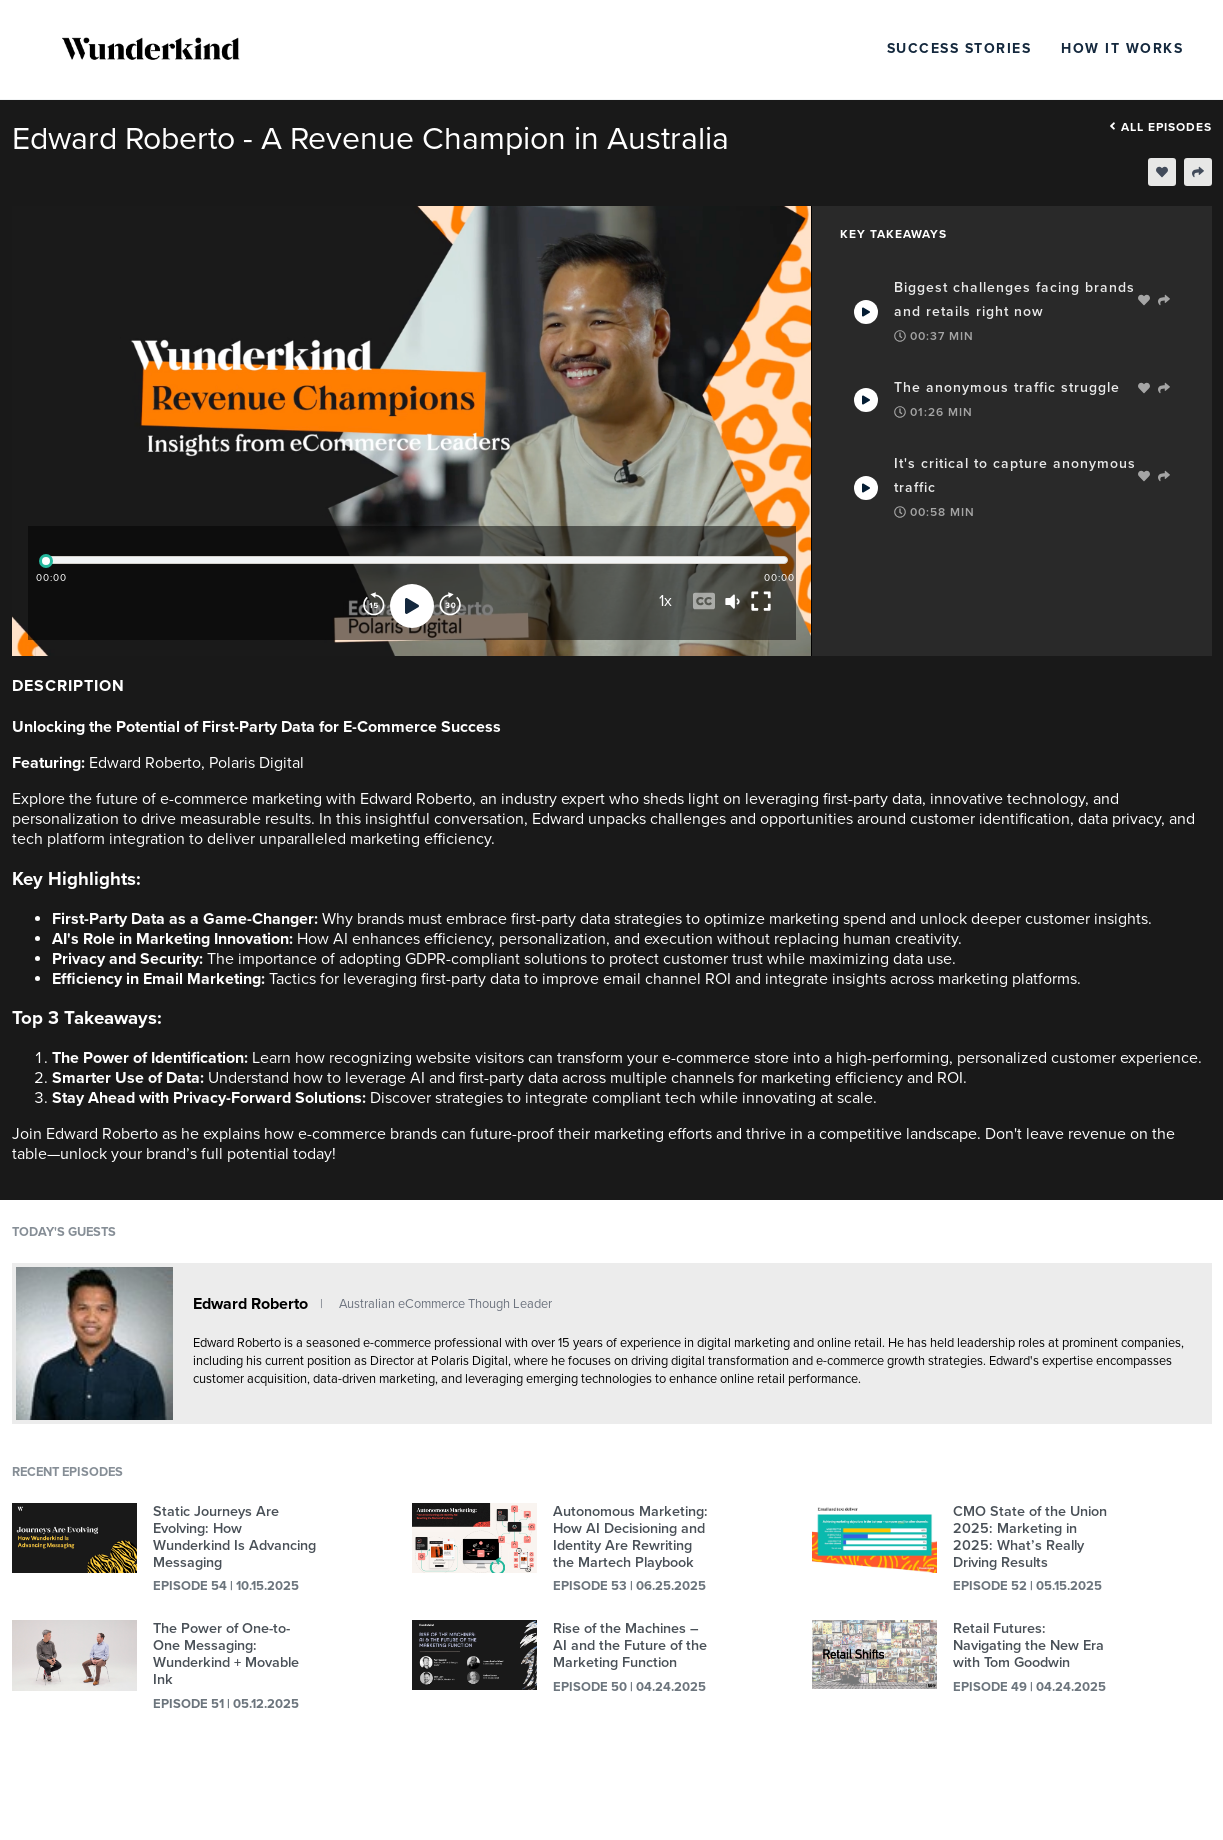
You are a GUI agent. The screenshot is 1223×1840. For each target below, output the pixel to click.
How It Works (1122, 48)
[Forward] (450, 606)
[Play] (412, 606)
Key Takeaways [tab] (893, 234)
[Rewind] (374, 606)
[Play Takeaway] (866, 312)
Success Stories (959, 48)
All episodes (1160, 127)
